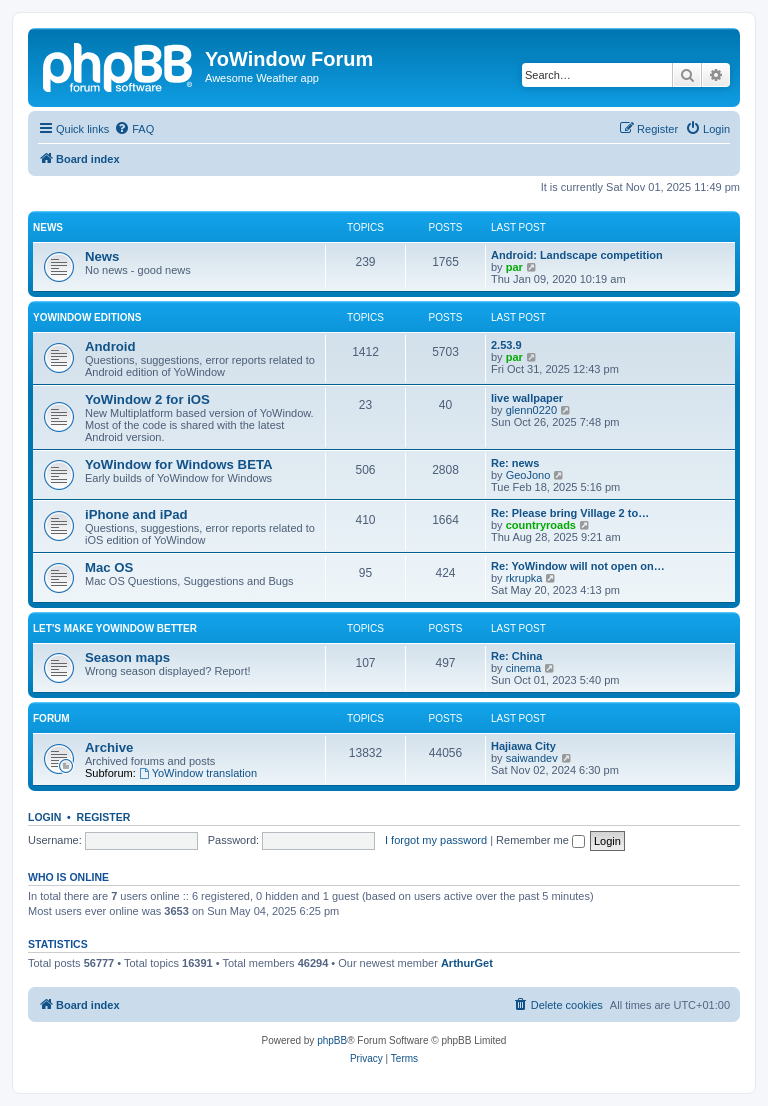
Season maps (127, 657)
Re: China (516, 656)
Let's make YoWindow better (115, 628)
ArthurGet (467, 963)
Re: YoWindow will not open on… (578, 566)
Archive (109, 747)
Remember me (540, 840)
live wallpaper (527, 398)
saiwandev (532, 758)
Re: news (515, 463)
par (514, 267)
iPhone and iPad (136, 514)
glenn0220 (531, 410)
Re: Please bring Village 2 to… (570, 513)
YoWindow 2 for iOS (147, 399)
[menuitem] (134, 129)
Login (44, 817)
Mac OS (109, 567)
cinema (523, 668)
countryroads (541, 525)
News (48, 227)
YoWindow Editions (87, 317)
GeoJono (528, 475)
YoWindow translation (198, 773)
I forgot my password (436, 840)
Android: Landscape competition (577, 255)
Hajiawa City (523, 746)
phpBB (332, 1040)
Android (110, 346)
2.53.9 (506, 345)
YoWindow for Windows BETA (179, 464)
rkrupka (524, 578)
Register (104, 817)
